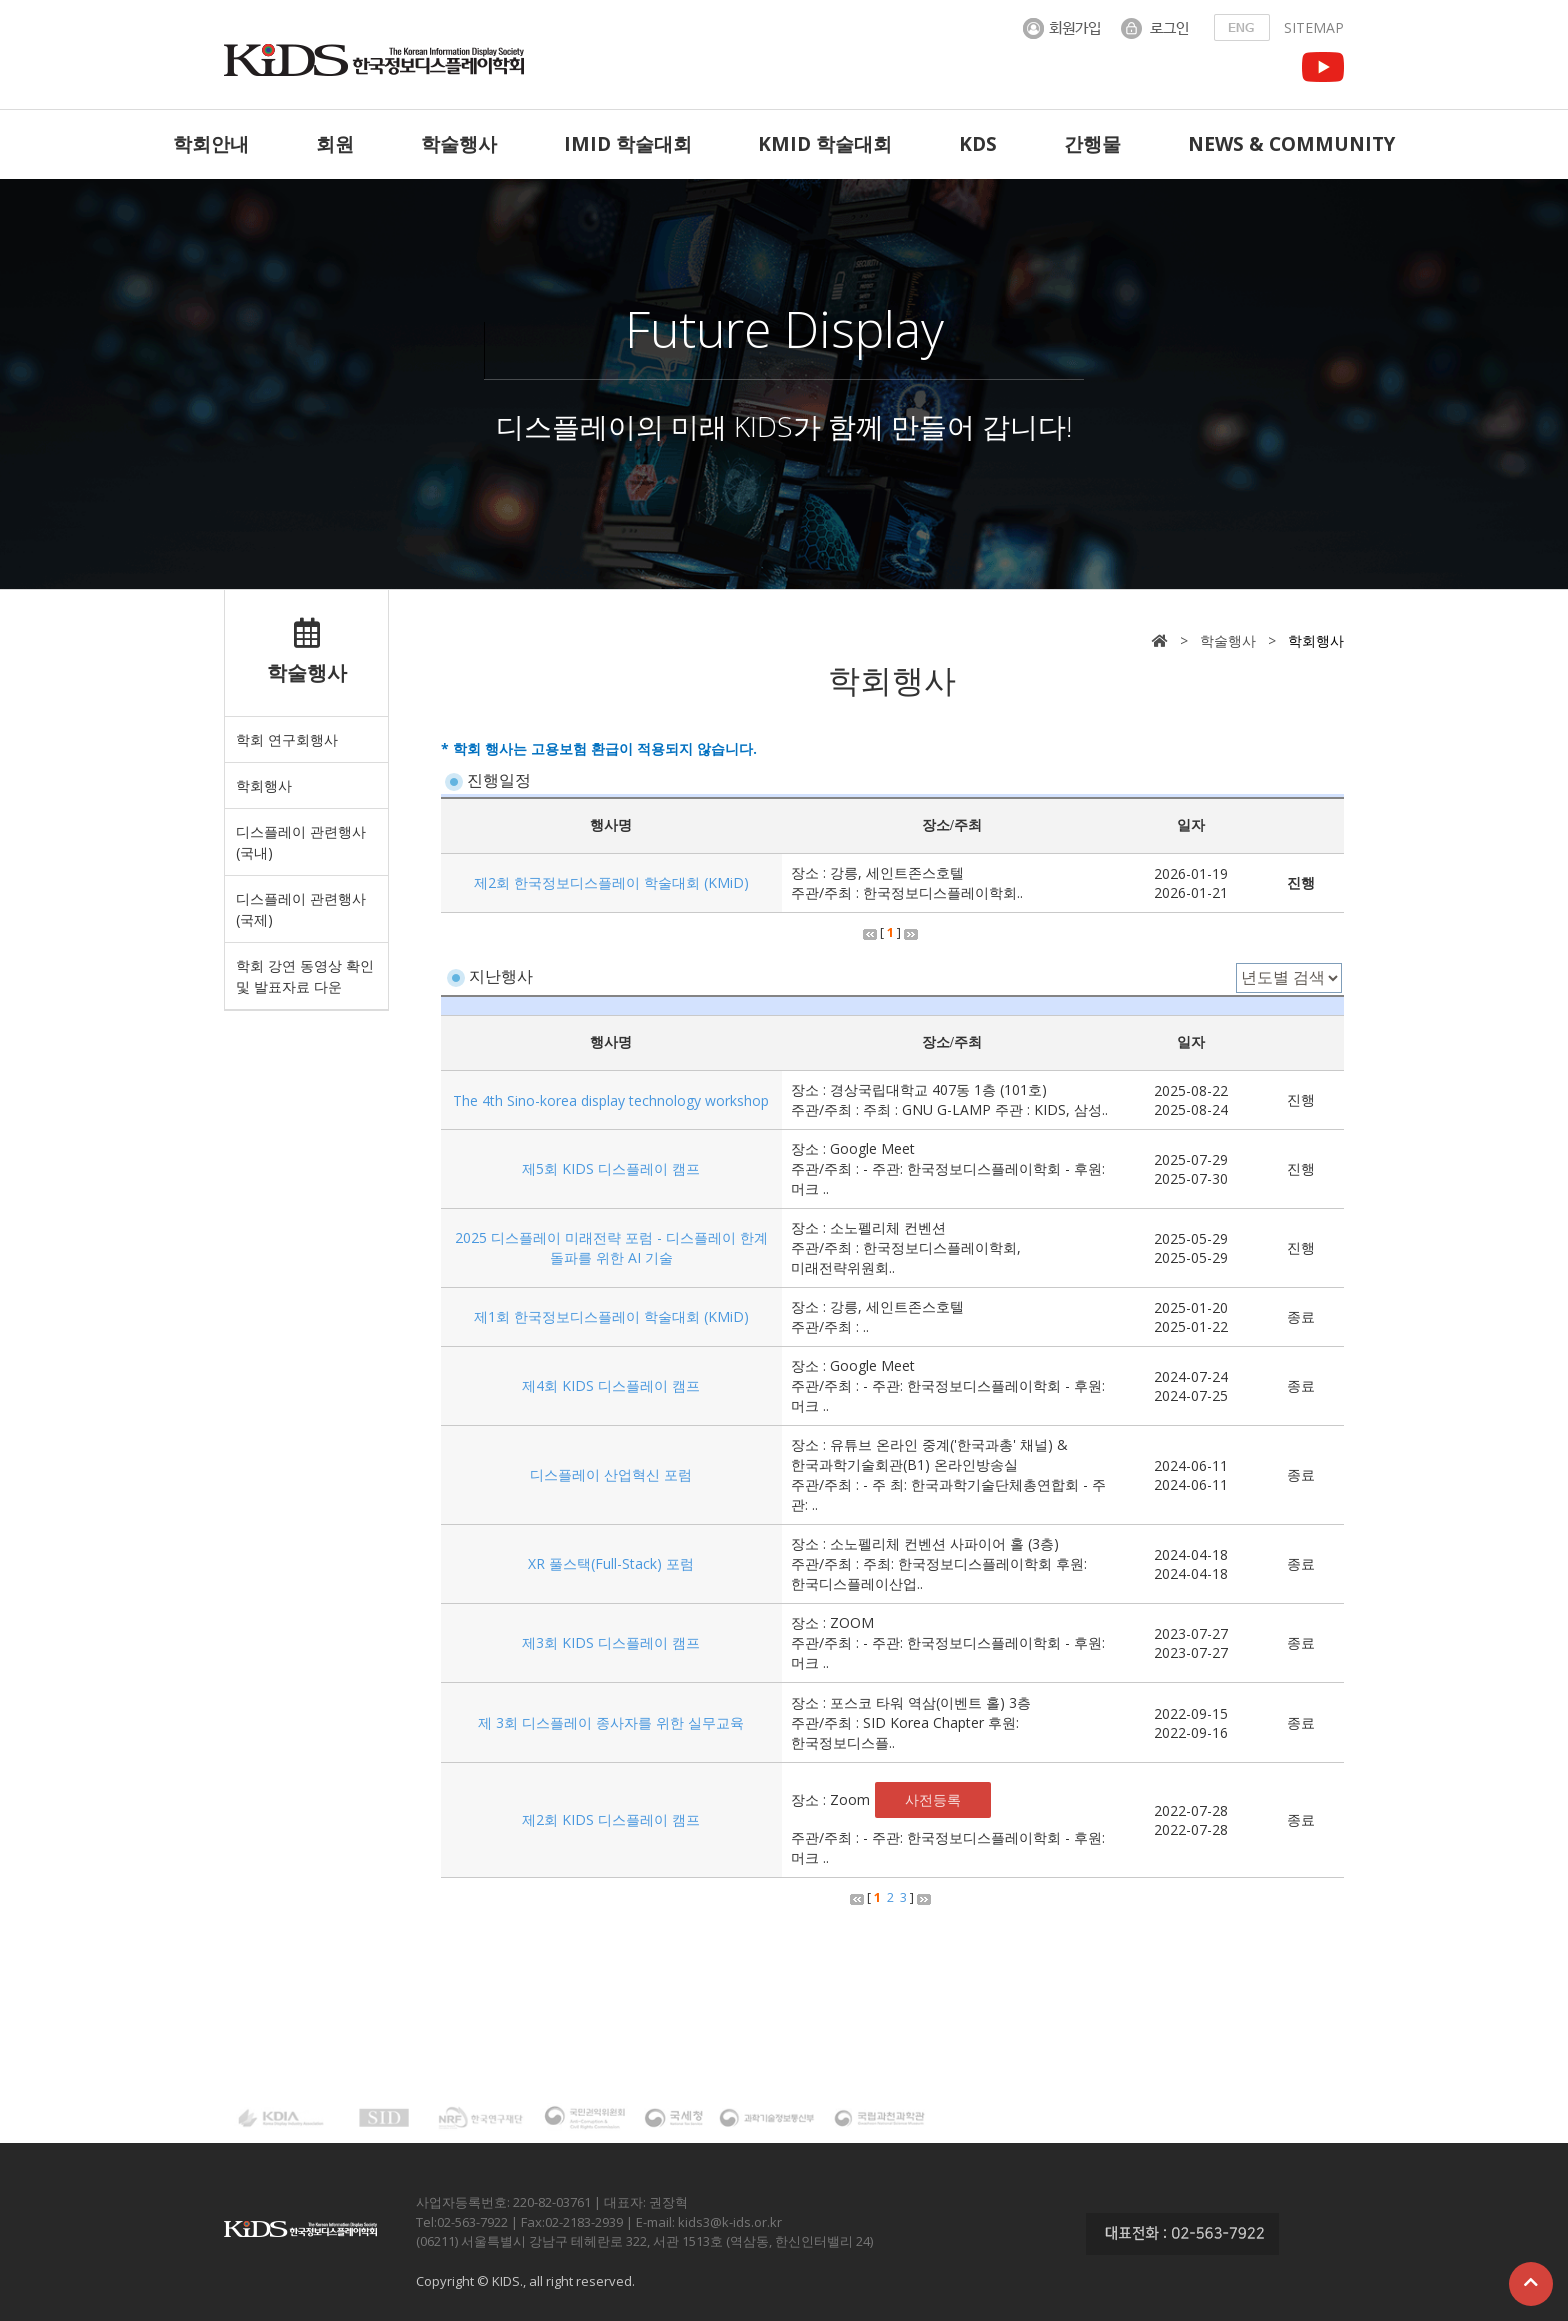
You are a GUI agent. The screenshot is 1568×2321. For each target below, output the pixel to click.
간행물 (1092, 144)
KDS (978, 144)
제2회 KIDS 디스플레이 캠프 (611, 1819)
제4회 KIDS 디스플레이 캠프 (611, 1385)
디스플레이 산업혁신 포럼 (611, 1474)
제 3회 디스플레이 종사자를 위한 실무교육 (611, 1722)
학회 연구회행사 (287, 739)
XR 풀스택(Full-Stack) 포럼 (611, 1563)
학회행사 (264, 785)
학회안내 (211, 144)
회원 (335, 144)
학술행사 (459, 144)
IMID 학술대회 (628, 144)
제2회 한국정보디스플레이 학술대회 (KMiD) (611, 882)
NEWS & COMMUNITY (1291, 144)
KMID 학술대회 (825, 144)
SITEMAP (1314, 27)
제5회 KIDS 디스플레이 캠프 (611, 1168)
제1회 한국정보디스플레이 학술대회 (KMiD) (611, 1316)
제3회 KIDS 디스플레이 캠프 (611, 1642)
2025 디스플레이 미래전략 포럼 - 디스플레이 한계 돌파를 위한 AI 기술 (611, 1247)
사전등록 (933, 1799)
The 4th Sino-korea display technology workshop (611, 1100)
